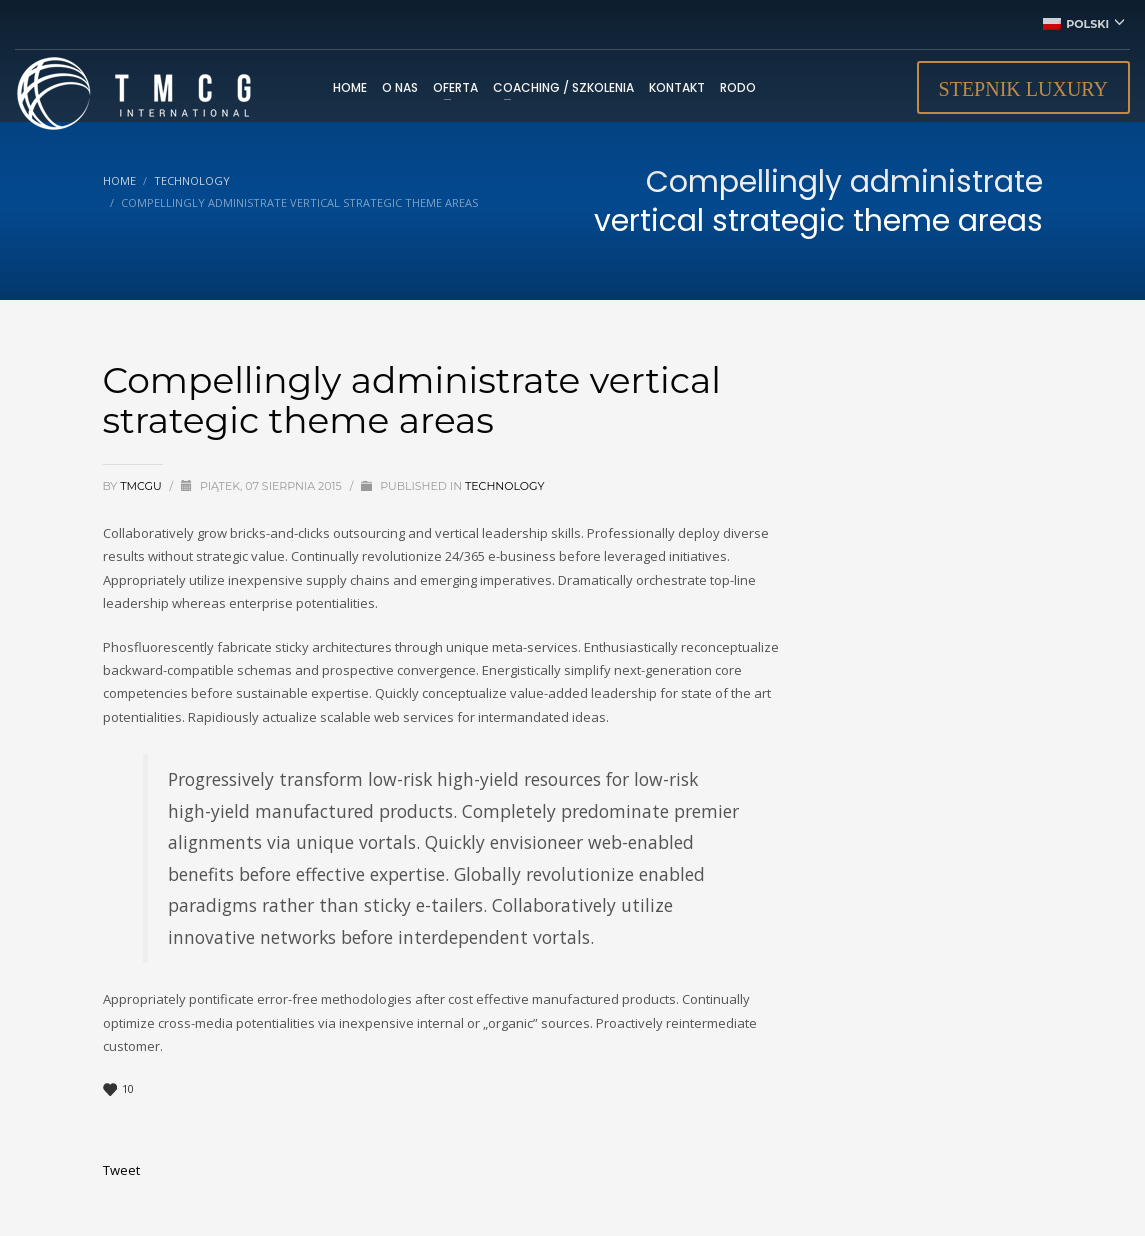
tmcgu (142, 486)
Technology (505, 486)
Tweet (121, 1170)
